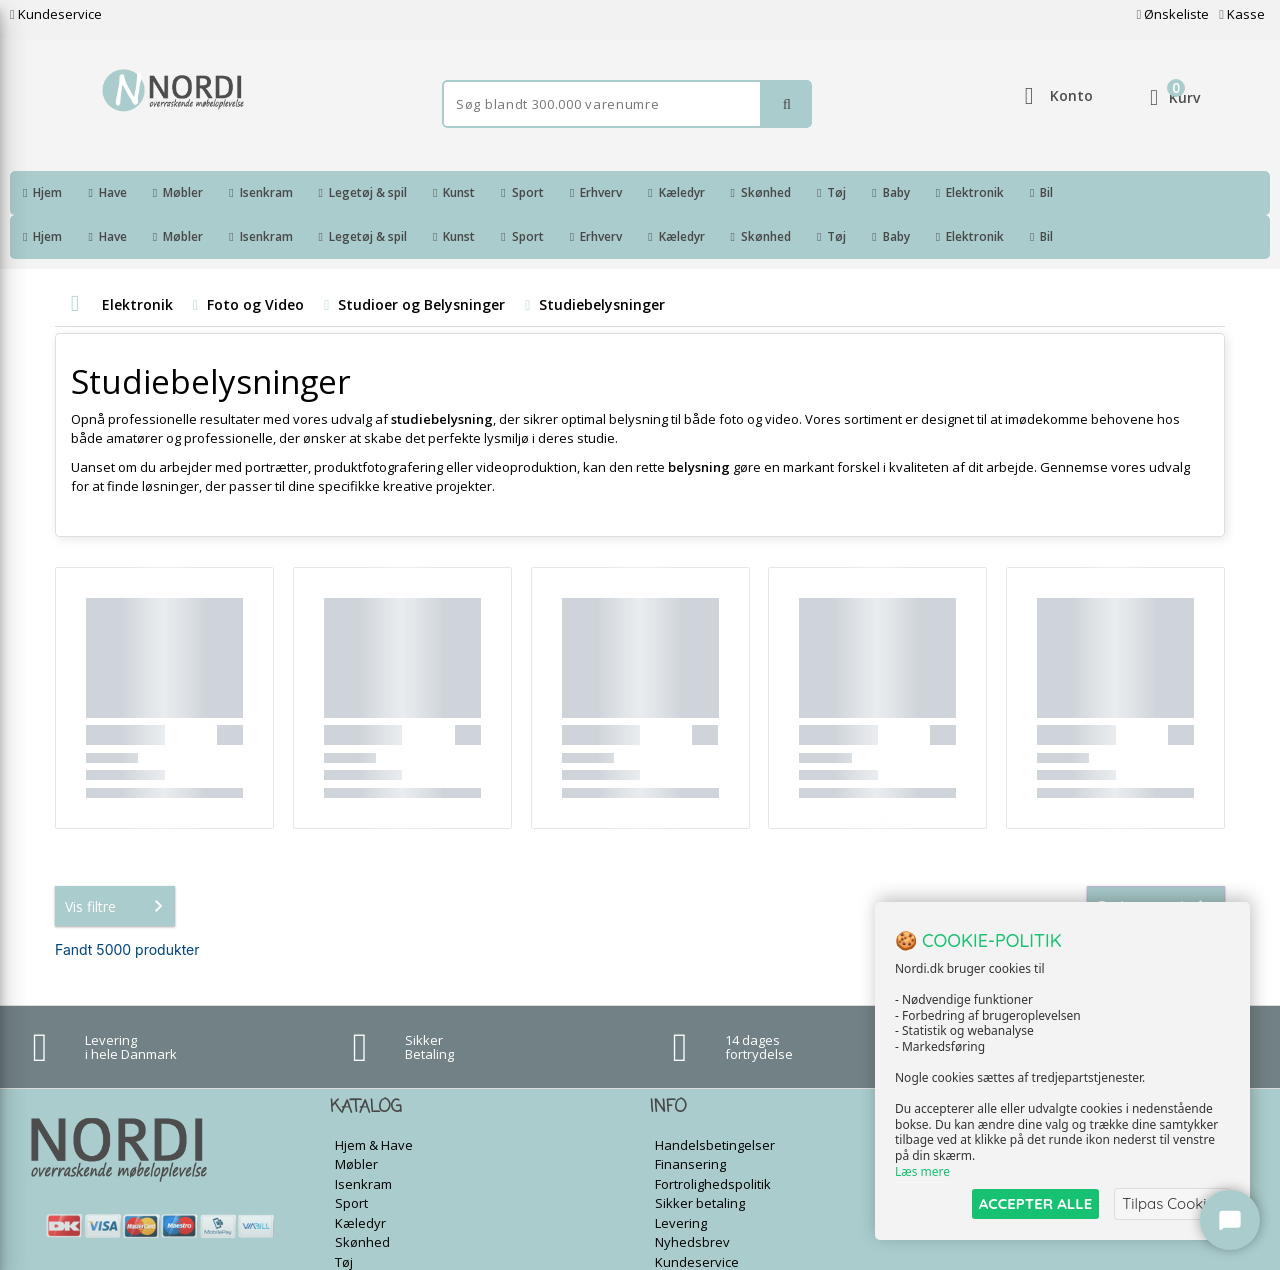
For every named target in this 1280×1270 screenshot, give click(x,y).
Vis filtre (118, 862)
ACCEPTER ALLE (1035, 1203)
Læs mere (922, 1171)
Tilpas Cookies (1172, 1203)
